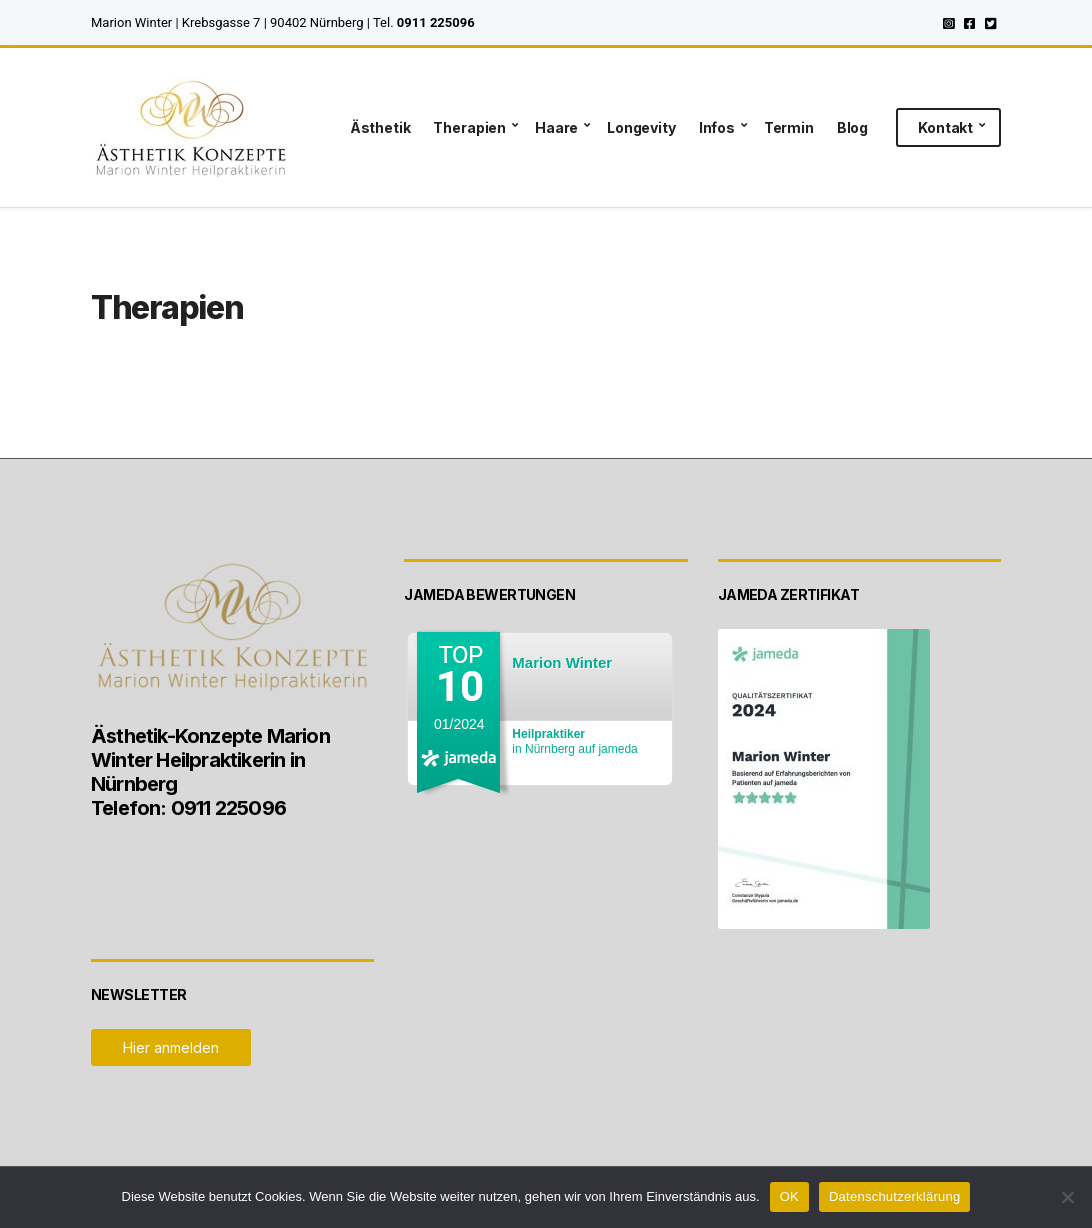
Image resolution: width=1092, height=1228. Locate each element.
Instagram (948, 22)
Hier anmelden (171, 1047)
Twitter (990, 22)
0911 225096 (436, 22)
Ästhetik (380, 127)
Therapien (469, 127)
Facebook (969, 22)
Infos (717, 127)
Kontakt (945, 127)
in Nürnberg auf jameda (574, 741)
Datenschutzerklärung (894, 1196)
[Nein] (1067, 1197)
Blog (852, 127)
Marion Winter (562, 662)
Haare (556, 127)
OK (789, 1196)
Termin (789, 127)
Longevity (641, 127)
